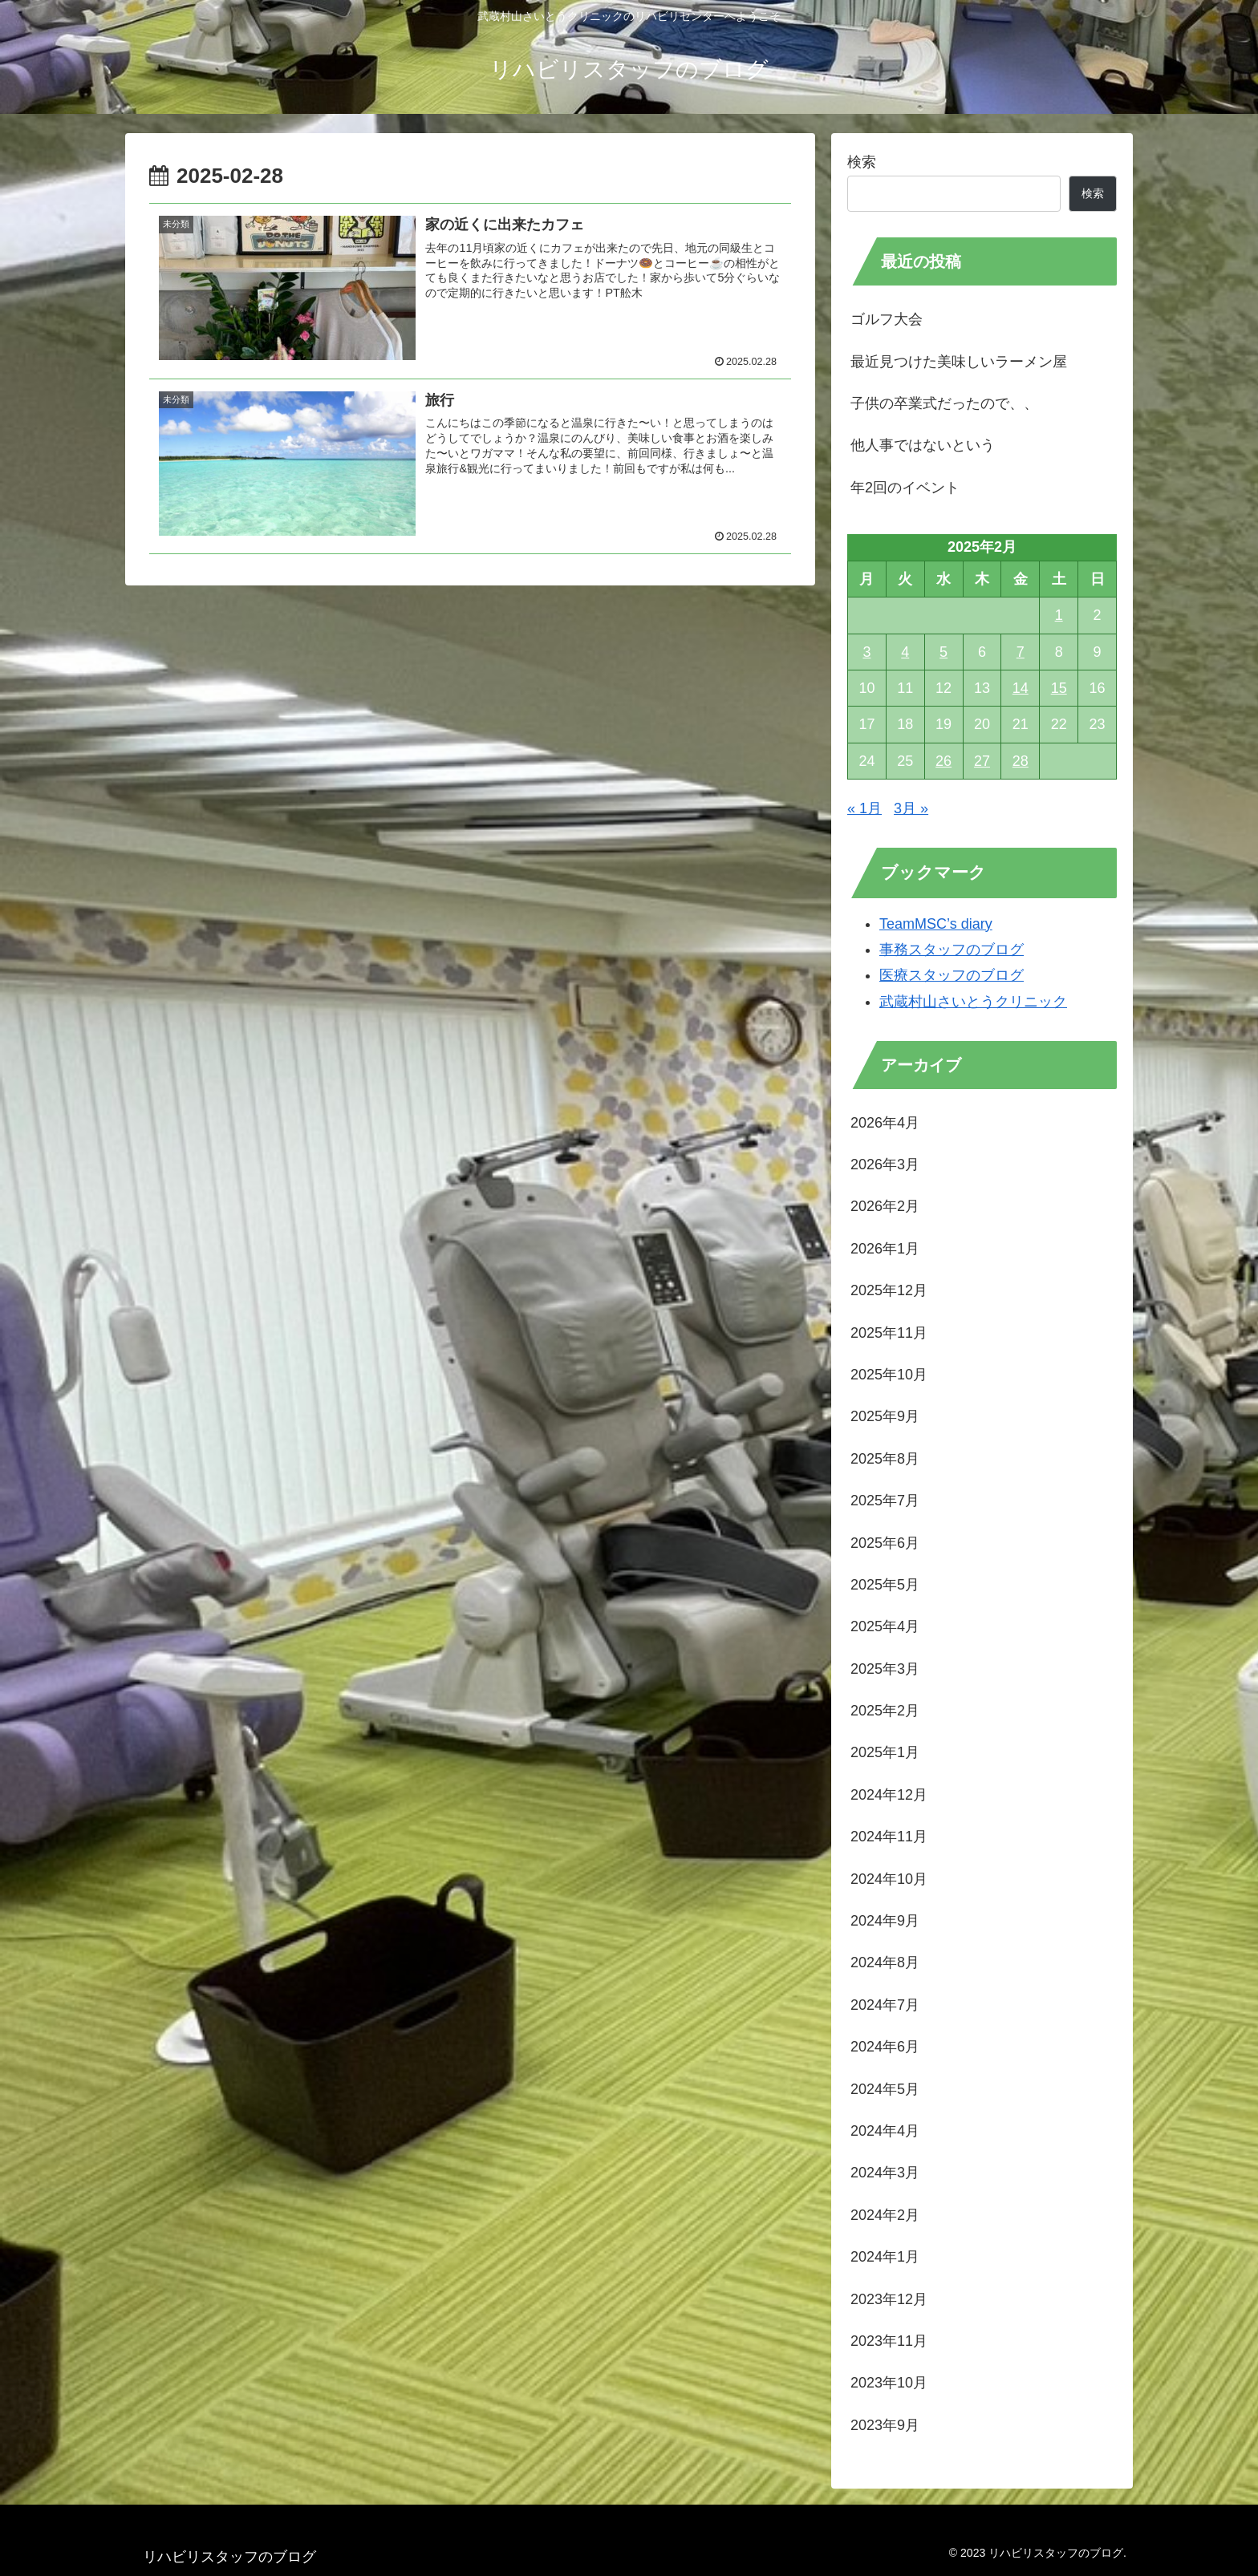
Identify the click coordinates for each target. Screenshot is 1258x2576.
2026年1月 (884, 1249)
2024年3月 (884, 2173)
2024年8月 (884, 1962)
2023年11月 (888, 2341)
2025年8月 (884, 1459)
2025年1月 (884, 1752)
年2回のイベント (905, 488)
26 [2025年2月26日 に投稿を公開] (943, 761)
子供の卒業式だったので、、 (944, 403)
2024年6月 (884, 2047)
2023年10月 (888, 2383)
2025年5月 (884, 1585)
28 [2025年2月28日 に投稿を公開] (1020, 761)
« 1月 (864, 808)
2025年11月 (888, 1333)
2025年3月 (884, 1669)
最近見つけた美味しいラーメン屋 (958, 362)
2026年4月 (884, 1123)
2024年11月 (888, 1837)
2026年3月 (884, 1164)
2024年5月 (884, 2089)
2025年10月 (888, 1375)
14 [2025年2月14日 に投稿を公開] (1020, 688)
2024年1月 (884, 2257)
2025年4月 (884, 1626)
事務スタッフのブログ (951, 950)
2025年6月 (884, 1543)
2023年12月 (888, 2299)
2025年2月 (884, 1711)
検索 (861, 162)
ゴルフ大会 (886, 319)
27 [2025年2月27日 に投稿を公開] (982, 761)
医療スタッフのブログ (951, 975)
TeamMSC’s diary (935, 924)
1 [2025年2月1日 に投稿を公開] (1059, 615)
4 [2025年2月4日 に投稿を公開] (905, 652)
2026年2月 (884, 1206)
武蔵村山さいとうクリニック (973, 1002)
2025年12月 (888, 1290)
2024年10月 (888, 1879)
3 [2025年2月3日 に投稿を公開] (866, 652)
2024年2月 (884, 2215)
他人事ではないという (922, 445)
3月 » (911, 808)
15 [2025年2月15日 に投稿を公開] (1059, 688)
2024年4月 (884, 2131)
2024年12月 (888, 1795)
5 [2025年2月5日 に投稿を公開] (943, 652)
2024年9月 (884, 1921)
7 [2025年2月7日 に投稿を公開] (1021, 652)
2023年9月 (884, 2425)
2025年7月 (884, 1501)
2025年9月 (884, 1416)
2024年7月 (884, 2005)
